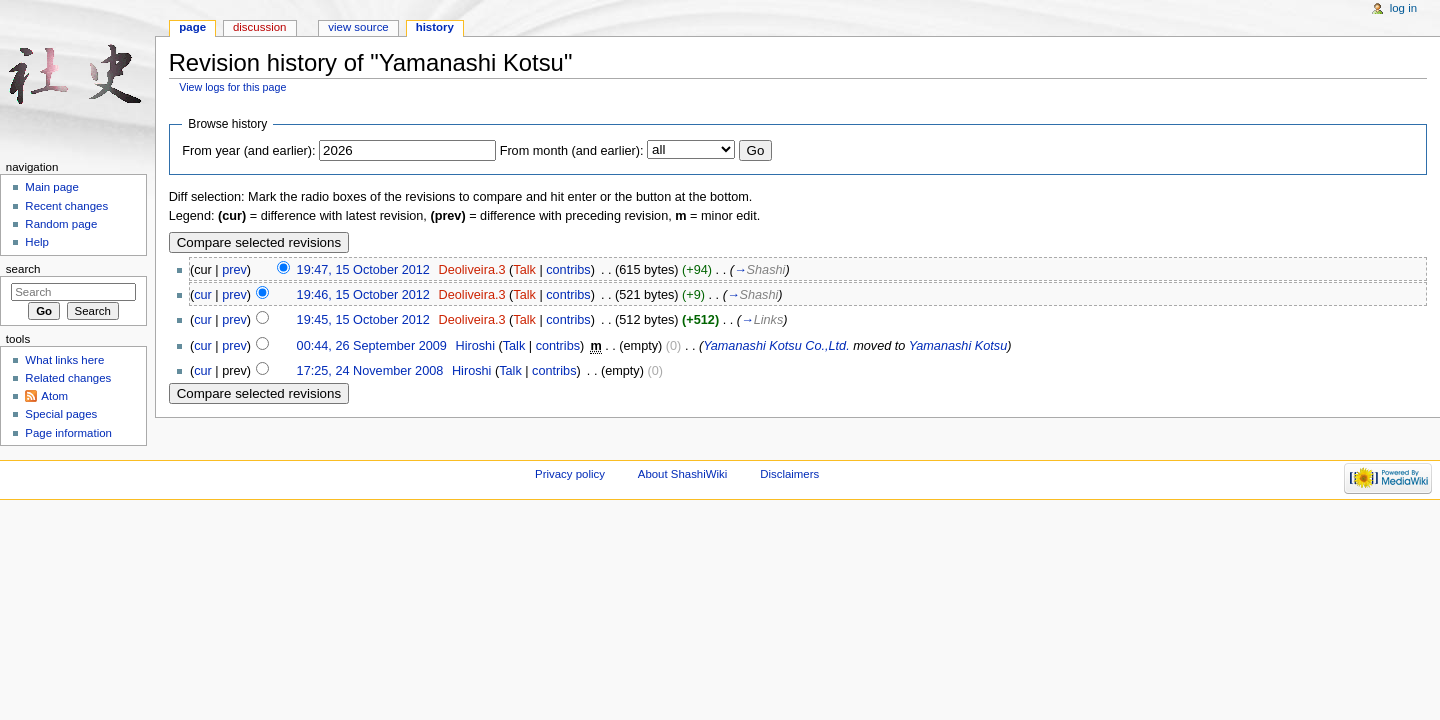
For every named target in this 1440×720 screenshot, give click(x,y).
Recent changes (66, 206)
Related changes (68, 378)
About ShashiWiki (683, 474)
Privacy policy (570, 474)
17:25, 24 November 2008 (370, 371)
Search (23, 269)
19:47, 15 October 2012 (363, 270)
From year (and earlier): (248, 151)
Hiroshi (474, 346)
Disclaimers (789, 474)
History (435, 27)
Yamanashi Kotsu (958, 346)
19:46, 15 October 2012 (363, 295)
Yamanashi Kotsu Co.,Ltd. (776, 346)
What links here (64, 360)
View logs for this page (232, 87)
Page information (68, 433)
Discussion (259, 27)
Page (192, 27)
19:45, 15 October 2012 (363, 320)
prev (234, 270)
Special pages (61, 414)
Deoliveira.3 (472, 270)
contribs (568, 270)
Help (37, 242)
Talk (524, 270)
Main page (52, 187)
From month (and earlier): (572, 151)
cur (203, 295)
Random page (61, 224)
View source (358, 27)
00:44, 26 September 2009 (372, 346)
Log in (1403, 8)
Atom (54, 396)
